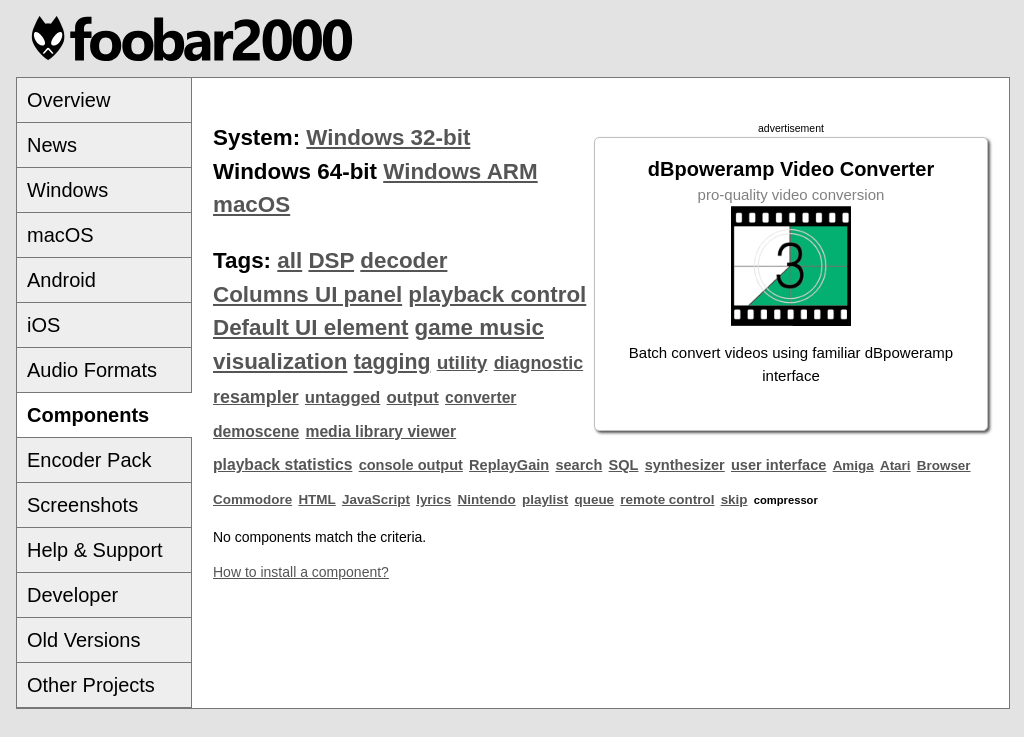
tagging (392, 362)
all (289, 260)
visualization (280, 361)
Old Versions (83, 640)
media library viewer (380, 431)
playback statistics (282, 464)
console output (411, 465)
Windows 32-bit (388, 137)
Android (61, 280)
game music (479, 327)
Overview (68, 100)
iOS (43, 325)
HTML (316, 499)
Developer (72, 595)
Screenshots (82, 505)
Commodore (252, 499)
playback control (497, 294)
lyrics (433, 499)
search (578, 465)
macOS (60, 235)
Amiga (853, 465)
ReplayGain (509, 465)
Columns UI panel (307, 294)
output (413, 397)
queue (595, 499)
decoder (403, 260)
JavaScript (376, 499)
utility (462, 362)
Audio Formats (92, 370)
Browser (944, 465)
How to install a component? (301, 572)
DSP (331, 260)
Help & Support (95, 550)
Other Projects (91, 685)
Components (88, 415)
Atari (895, 465)
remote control (667, 499)
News (52, 145)
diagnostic (539, 363)
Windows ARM (460, 171)
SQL (624, 465)
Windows (67, 190)
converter (480, 397)
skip (734, 499)
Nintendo (487, 499)
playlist (545, 499)
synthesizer (685, 465)
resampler (256, 397)
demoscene (256, 431)
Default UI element (310, 327)
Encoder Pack (89, 460)
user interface (778, 465)
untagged (343, 397)
